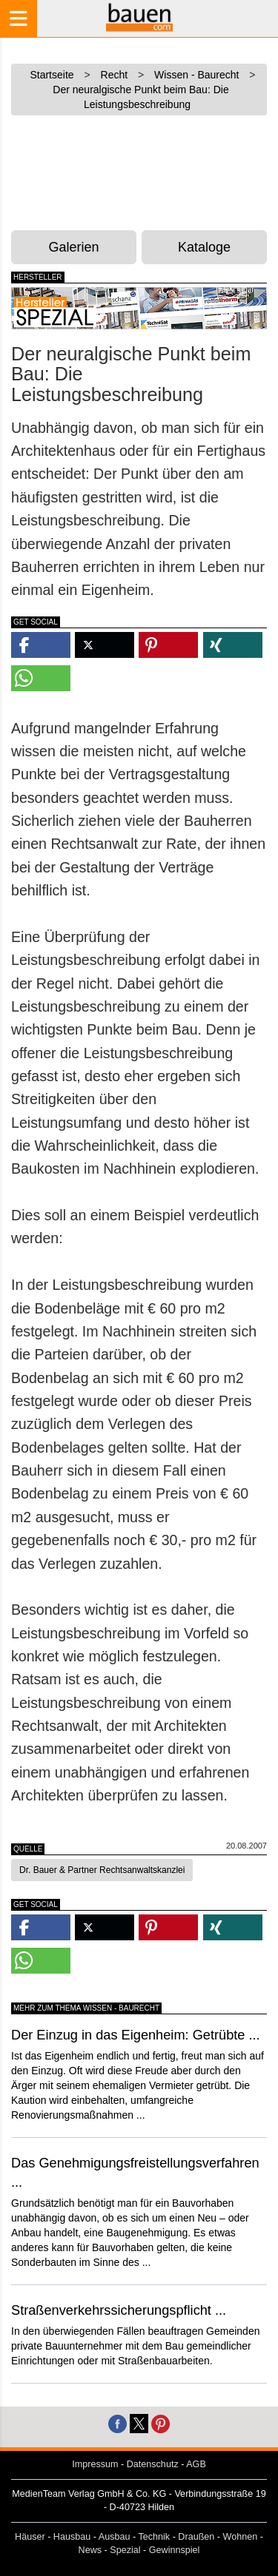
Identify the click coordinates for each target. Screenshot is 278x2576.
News (90, 2550)
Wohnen (240, 2537)
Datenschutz (153, 2464)
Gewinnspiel (174, 2550)
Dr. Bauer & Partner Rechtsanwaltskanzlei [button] (102, 1870)
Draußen (196, 2537)
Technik (154, 2537)
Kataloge (204, 247)
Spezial (125, 2550)
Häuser (30, 2537)
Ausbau (114, 2537)
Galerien (74, 247)
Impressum (95, 2464)
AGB (196, 2464)
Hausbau (71, 2537)
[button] (40, 645)
